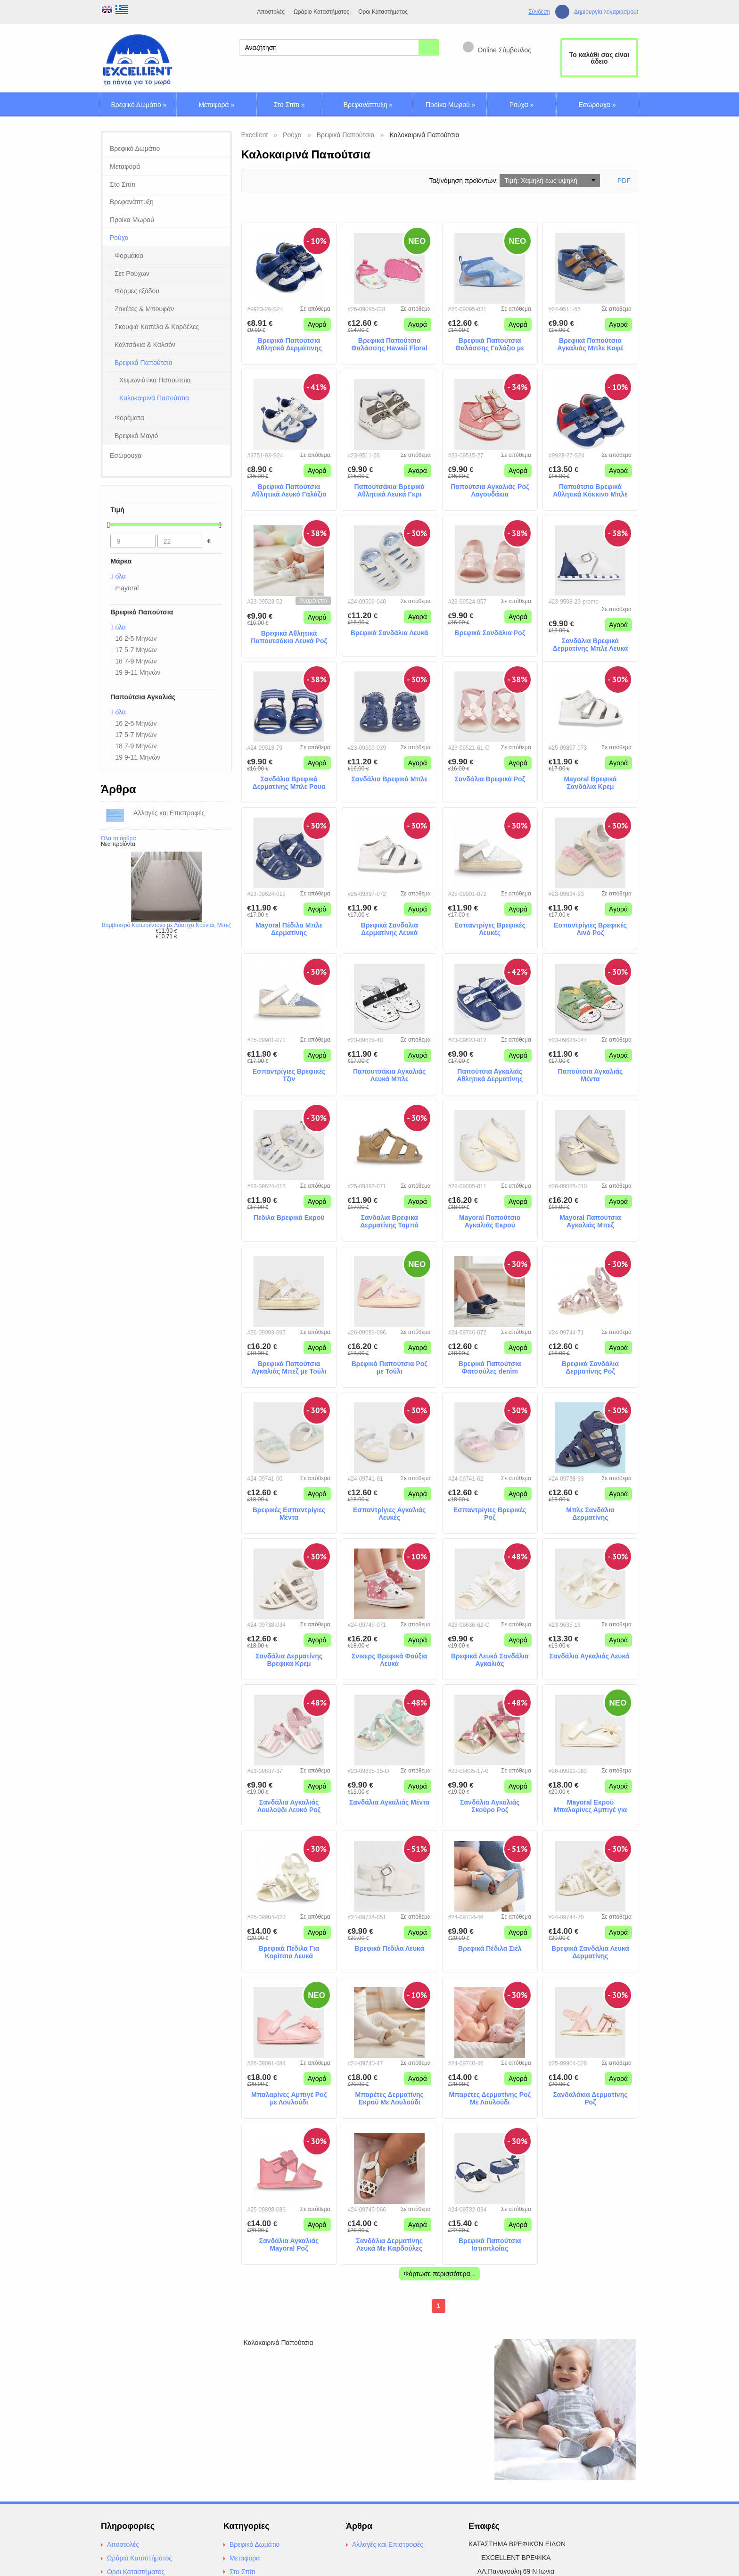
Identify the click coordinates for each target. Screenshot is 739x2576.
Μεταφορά (216, 104)
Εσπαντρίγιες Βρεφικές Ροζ (489, 1514)
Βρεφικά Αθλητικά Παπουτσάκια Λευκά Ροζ (289, 637)
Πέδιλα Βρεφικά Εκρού (289, 1217)
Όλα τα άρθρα (118, 838)
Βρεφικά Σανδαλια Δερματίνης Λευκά (389, 929)
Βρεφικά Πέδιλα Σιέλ (489, 1948)
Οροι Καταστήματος (383, 11)
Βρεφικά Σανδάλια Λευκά (389, 633)
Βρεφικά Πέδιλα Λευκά (389, 1948)
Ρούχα (521, 104)
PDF (624, 180)
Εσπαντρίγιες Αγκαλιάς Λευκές (389, 1514)
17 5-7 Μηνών (136, 650)
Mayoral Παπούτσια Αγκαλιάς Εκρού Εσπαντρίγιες (489, 1222)
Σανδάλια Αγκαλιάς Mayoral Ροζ (289, 2245)
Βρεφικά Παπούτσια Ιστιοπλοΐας (490, 2245)
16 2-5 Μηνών (136, 638)
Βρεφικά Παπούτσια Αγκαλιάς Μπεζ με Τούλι (288, 1367)
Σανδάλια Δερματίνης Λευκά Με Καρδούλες (389, 2245)
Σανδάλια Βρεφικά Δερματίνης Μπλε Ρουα (289, 783)
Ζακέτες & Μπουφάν (144, 309)
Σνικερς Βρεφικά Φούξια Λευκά (389, 1660)
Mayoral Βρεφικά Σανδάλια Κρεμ (590, 783)
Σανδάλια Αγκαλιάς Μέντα (389, 1802)
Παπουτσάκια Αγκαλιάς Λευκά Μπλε (389, 1075)
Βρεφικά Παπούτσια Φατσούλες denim (490, 1367)
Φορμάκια (129, 255)
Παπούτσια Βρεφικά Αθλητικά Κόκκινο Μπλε (590, 490)
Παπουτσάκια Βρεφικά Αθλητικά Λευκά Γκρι (389, 490)
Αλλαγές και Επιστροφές (387, 2544)
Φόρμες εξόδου (137, 291)
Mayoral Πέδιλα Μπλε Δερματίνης (288, 929)
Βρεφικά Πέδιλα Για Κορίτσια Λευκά (289, 1952)
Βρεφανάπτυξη (368, 104)
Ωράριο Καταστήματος (321, 11)
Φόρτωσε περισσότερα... (439, 2274)
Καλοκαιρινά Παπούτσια (154, 398)
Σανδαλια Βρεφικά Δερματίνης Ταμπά (389, 1221)
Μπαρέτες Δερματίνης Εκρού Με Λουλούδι (389, 2098)
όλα (120, 576)
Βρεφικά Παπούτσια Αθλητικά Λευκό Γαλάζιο (288, 490)
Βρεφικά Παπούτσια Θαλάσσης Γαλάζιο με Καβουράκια (490, 345)
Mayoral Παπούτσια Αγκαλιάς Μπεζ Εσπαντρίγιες (590, 1222)
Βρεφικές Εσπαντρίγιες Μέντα (289, 1514)
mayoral (127, 588)
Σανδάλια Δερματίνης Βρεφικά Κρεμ (288, 1660)
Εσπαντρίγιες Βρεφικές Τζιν (289, 1075)
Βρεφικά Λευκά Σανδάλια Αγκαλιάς (490, 1660)
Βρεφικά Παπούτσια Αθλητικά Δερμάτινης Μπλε (289, 345)
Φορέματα (129, 418)
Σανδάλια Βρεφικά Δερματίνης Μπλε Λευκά (590, 645)
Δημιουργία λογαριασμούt (606, 12)
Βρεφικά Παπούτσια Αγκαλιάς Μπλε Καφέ (591, 344)
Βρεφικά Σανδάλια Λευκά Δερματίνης (590, 1952)
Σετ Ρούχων (132, 273)
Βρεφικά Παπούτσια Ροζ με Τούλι (389, 1367)
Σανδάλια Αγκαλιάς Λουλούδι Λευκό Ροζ (288, 1806)
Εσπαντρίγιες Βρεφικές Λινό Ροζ (590, 929)
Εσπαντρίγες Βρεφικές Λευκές (490, 929)
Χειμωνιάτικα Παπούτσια (155, 380)
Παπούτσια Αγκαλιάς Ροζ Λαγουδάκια (490, 490)
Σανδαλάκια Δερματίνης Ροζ (590, 2098)
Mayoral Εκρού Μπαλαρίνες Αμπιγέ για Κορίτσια (590, 1806)
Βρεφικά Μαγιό (136, 435)
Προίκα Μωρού (450, 104)
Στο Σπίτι (289, 104)
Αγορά (317, 324)
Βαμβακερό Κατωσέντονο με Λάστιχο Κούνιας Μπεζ (166, 925)
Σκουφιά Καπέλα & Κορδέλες (157, 327)
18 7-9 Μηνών (136, 661)
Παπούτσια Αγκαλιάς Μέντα (590, 1075)
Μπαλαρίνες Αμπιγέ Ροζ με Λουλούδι (289, 2098)
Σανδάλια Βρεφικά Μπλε (389, 779)
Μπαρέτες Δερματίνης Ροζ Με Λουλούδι (490, 2098)
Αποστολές (271, 11)
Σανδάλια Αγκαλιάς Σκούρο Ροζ (489, 1806)
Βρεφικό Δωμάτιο (138, 104)
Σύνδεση (539, 11)
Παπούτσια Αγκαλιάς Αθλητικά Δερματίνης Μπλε (490, 1076)
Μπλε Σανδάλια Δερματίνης (590, 1514)
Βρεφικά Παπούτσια (143, 362)
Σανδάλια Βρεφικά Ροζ (490, 779)
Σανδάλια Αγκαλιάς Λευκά (591, 1656)
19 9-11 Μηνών (138, 672)
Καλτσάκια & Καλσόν (145, 344)
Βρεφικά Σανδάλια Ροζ (490, 633)
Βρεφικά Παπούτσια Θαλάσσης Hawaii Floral (389, 344)
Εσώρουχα (597, 104)
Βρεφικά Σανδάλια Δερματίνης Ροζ (590, 1367)
